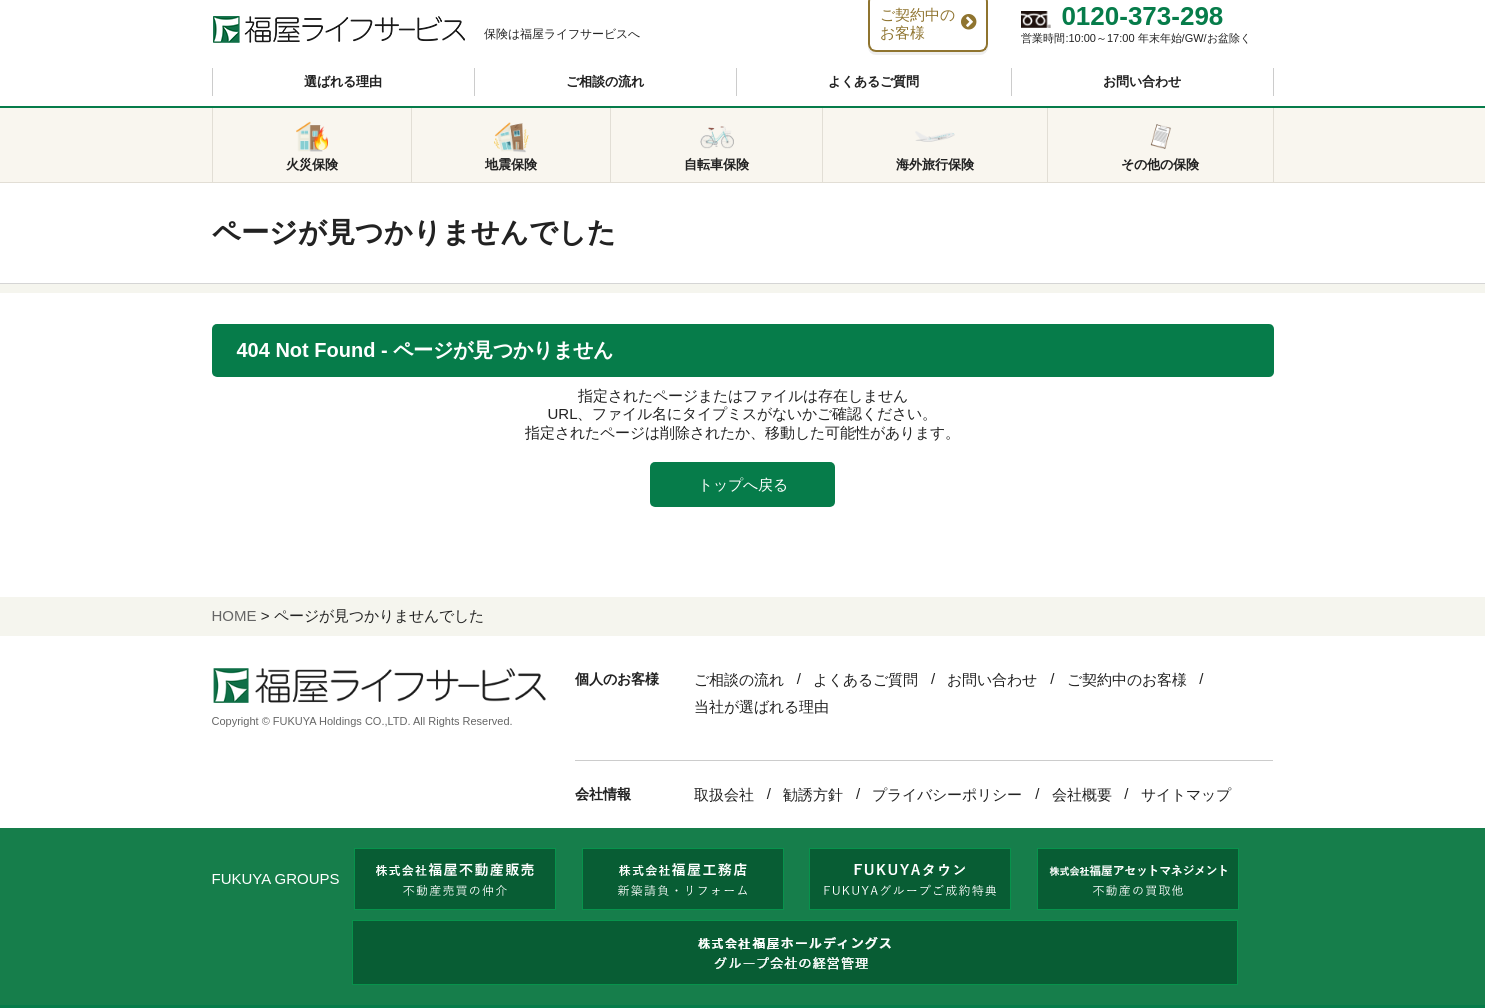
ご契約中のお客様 (1127, 679)
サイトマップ (1186, 794)
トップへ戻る (743, 484)
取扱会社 (724, 794)
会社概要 (1082, 794)
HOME (234, 615)
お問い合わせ (1142, 81)
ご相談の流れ (605, 81)
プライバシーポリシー (947, 794)
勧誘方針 (813, 794)
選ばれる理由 (343, 81)
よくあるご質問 (873, 81)
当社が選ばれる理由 (761, 706)
